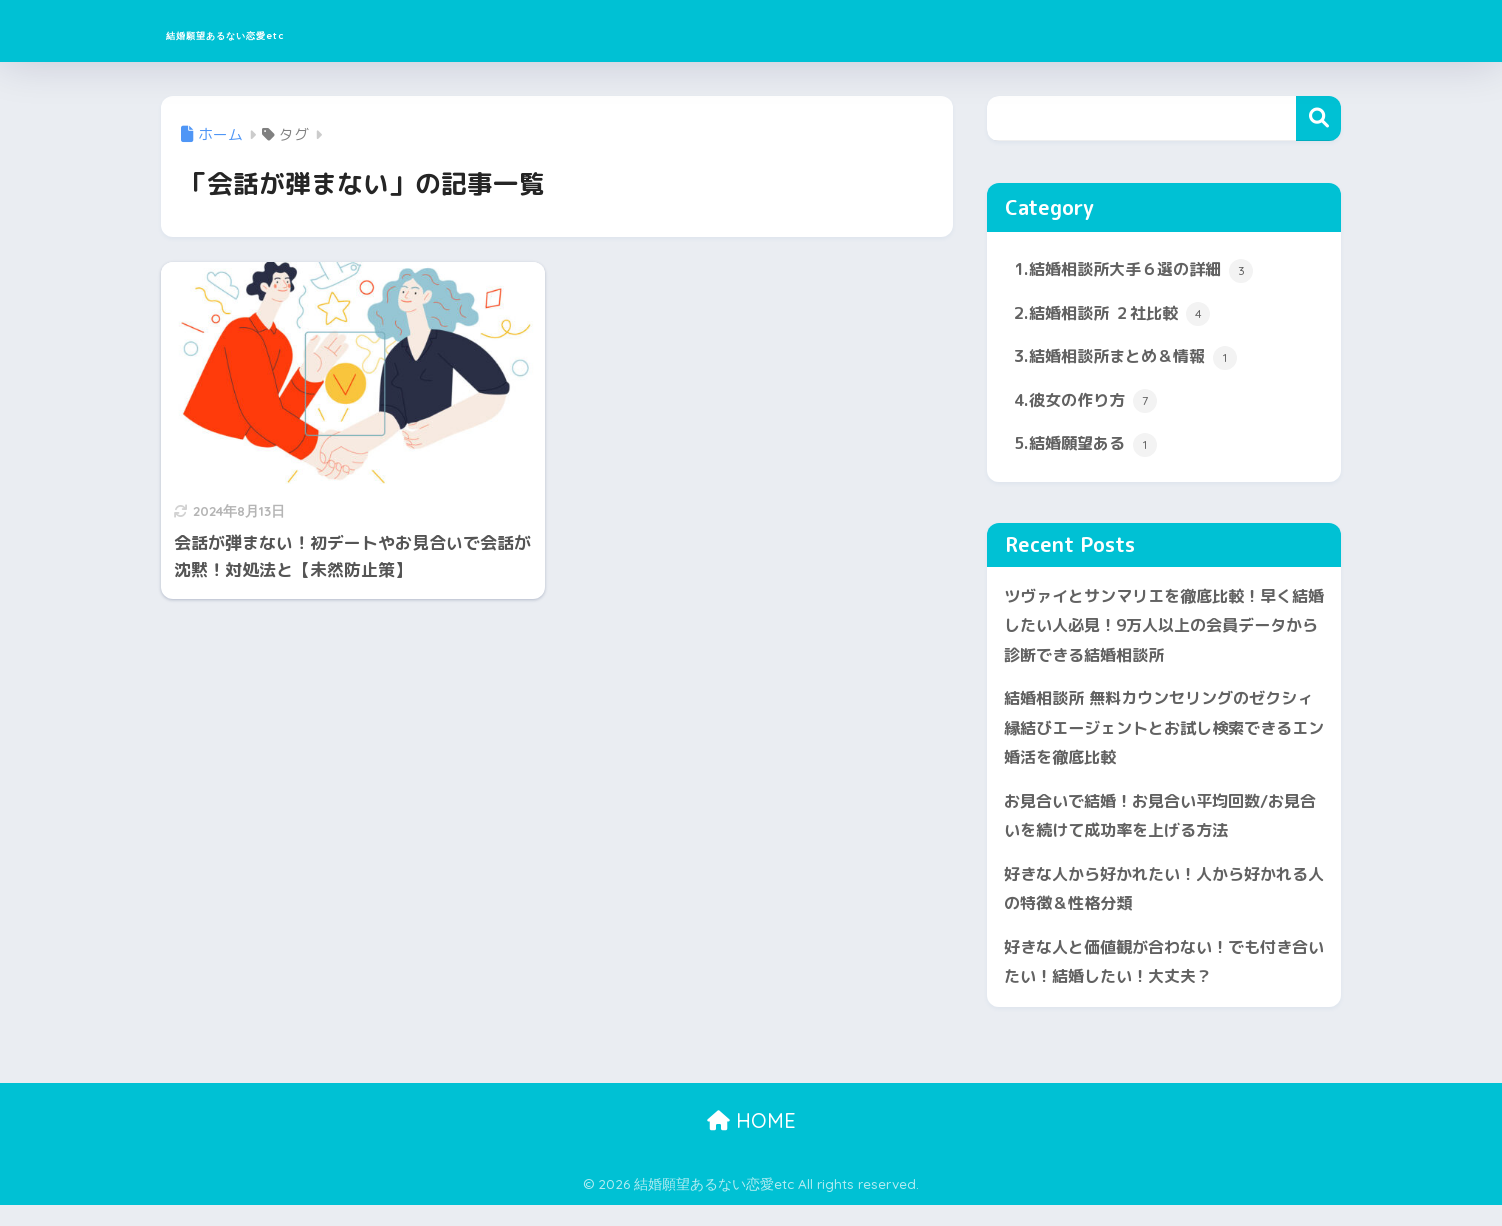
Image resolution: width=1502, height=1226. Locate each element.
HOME (751, 1140)
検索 (1318, 118)
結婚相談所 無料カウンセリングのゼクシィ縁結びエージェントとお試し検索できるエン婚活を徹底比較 (1159, 739)
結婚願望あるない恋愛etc (307, 30)
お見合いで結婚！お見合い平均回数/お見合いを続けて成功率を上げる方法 (1161, 830)
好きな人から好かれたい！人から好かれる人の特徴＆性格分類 (1157, 906)
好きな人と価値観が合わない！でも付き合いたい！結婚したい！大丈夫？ (1157, 981)
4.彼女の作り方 (1089, 405)
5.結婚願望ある (1089, 450)
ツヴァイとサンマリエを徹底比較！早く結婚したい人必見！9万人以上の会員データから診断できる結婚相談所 (1162, 633)
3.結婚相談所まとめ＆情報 (1131, 360)
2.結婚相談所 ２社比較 (1117, 316)
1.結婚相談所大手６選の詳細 (1140, 271)
